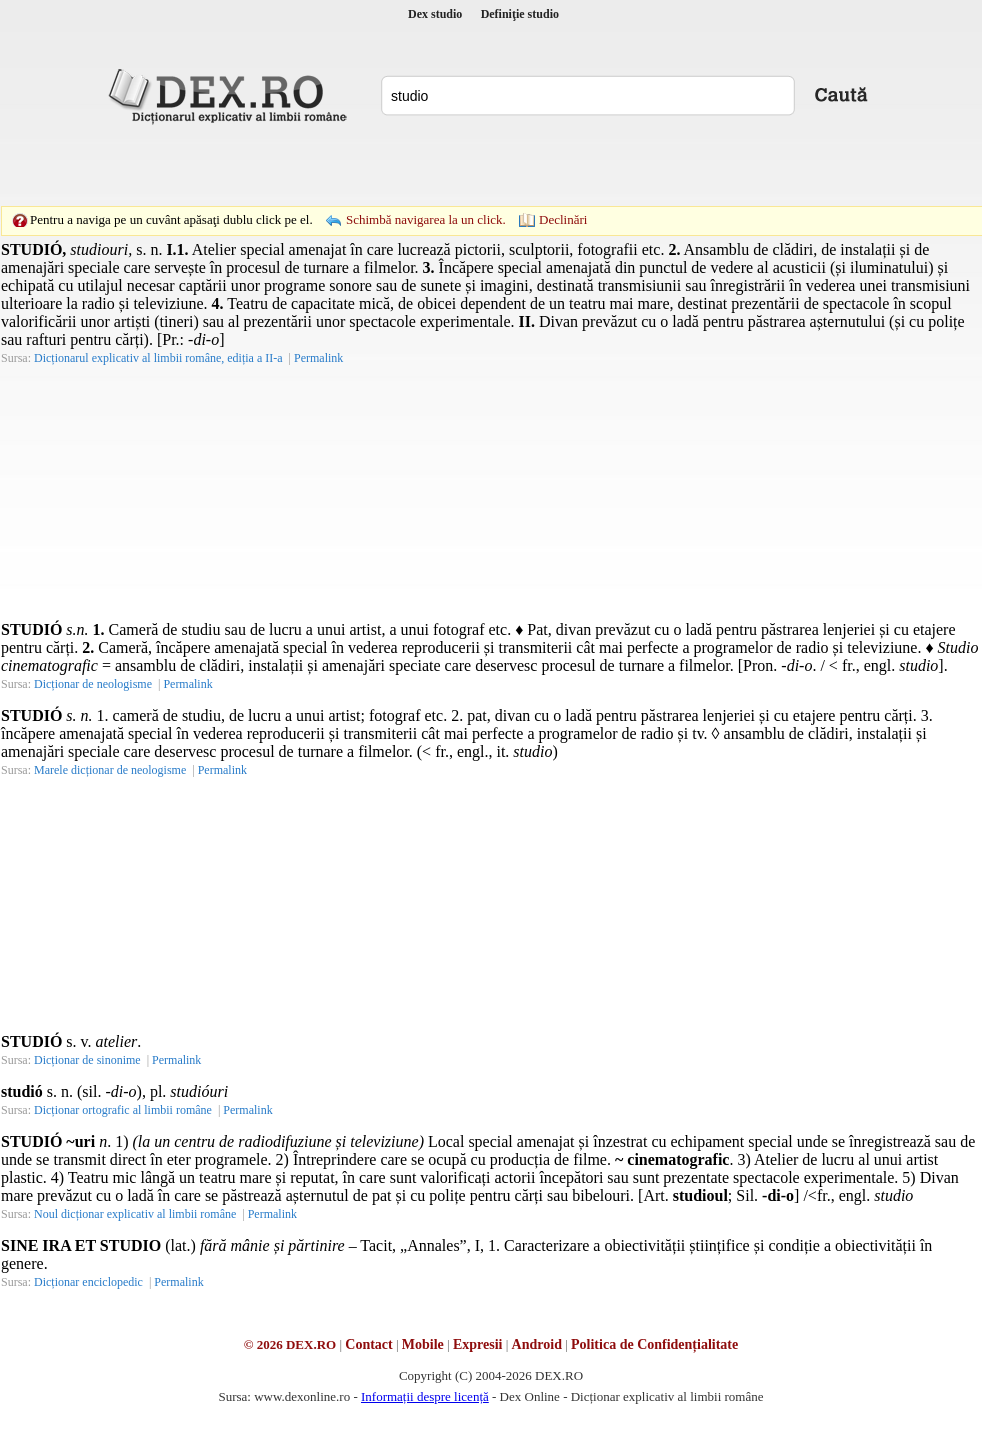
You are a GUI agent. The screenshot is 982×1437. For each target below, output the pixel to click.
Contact (368, 1344)
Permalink (318, 358)
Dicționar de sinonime (87, 1060)
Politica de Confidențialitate (654, 1344)
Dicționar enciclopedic (88, 1282)
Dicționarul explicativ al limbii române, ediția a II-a (158, 358)
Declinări (563, 219)
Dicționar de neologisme (93, 684)
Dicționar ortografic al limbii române (123, 1110)
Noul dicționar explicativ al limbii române (135, 1214)
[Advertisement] (353, 165)
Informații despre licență (425, 1396)
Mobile (423, 1344)
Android (537, 1344)
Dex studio (435, 14)
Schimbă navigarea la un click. (426, 219)
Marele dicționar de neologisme (110, 770)
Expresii (478, 1344)
